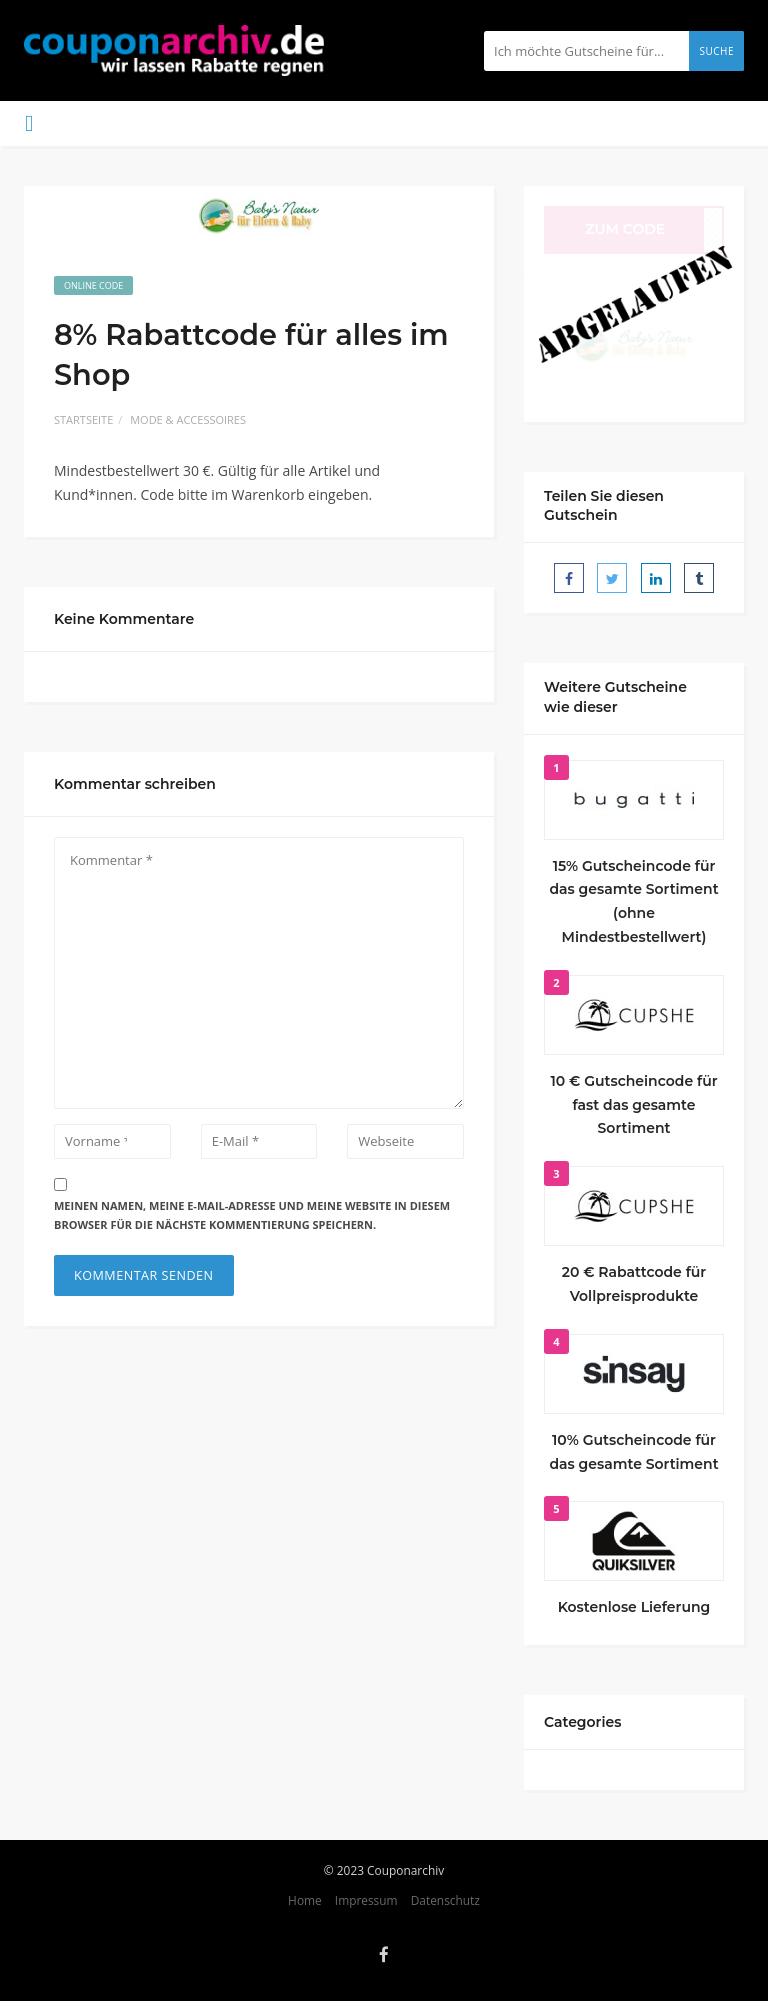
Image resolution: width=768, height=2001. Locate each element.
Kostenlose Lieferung (634, 1607)
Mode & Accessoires (188, 419)
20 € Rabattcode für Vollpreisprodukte (634, 1284)
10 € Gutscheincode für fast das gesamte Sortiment (633, 1105)
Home (305, 1900)
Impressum (366, 1900)
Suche (716, 51)
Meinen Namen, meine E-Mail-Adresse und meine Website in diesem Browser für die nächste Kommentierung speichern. (252, 1215)
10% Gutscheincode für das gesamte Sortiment (633, 1452)
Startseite (83, 419)
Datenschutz (445, 1900)
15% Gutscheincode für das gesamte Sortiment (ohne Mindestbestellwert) (633, 901)
